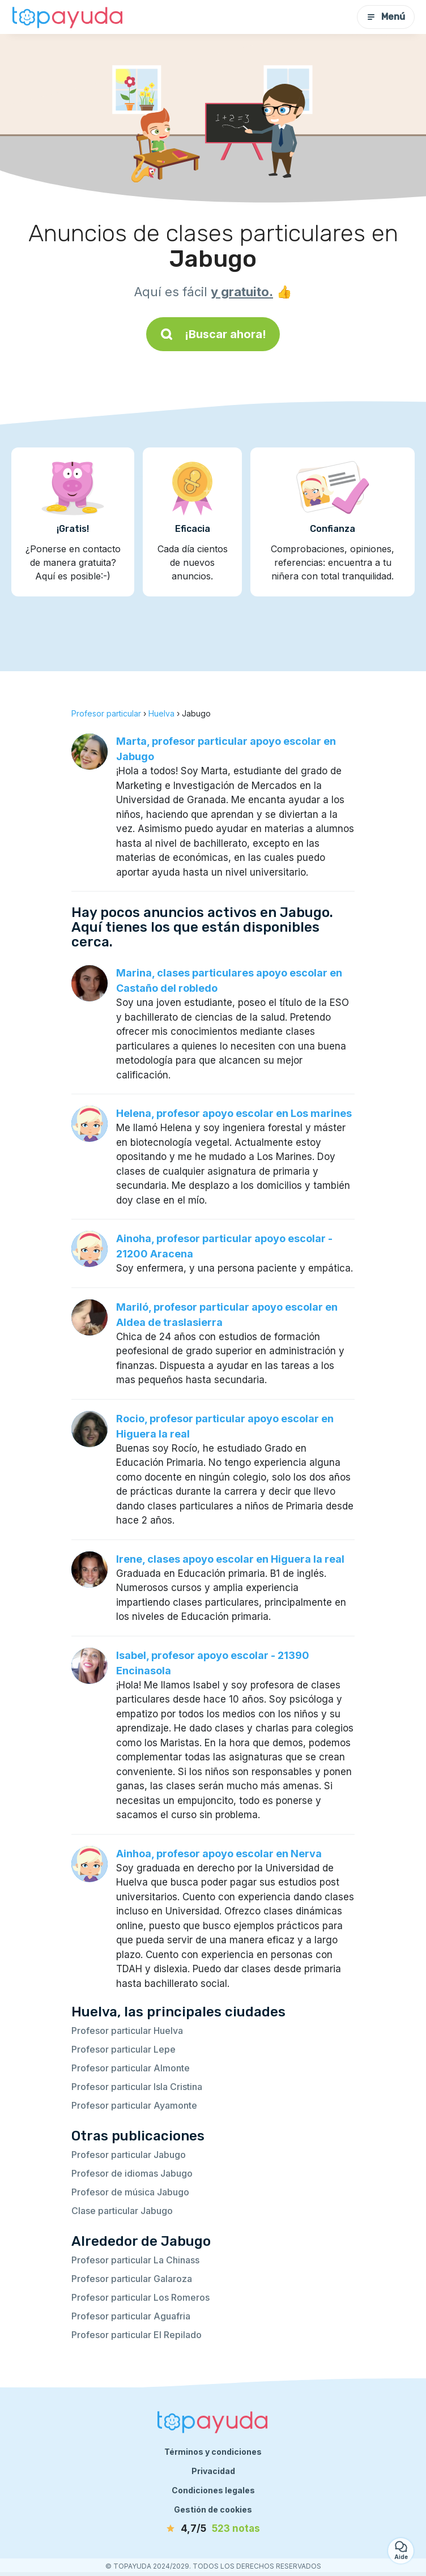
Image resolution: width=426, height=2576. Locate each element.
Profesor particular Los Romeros (140, 2297)
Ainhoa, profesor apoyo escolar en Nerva (219, 1854)
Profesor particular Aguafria (130, 2316)
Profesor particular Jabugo (128, 2154)
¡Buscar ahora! (213, 334)
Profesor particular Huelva (127, 2030)
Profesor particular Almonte (130, 2068)
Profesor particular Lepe (123, 2049)
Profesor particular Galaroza (131, 2278)
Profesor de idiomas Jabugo (132, 2173)
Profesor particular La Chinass (135, 2260)
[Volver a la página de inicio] (68, 17)
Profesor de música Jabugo (130, 2192)
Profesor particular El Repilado (136, 2334)
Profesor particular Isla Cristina (136, 2086)
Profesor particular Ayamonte (134, 2105)
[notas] (213, 2529)
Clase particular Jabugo (122, 2210)
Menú (386, 16)
